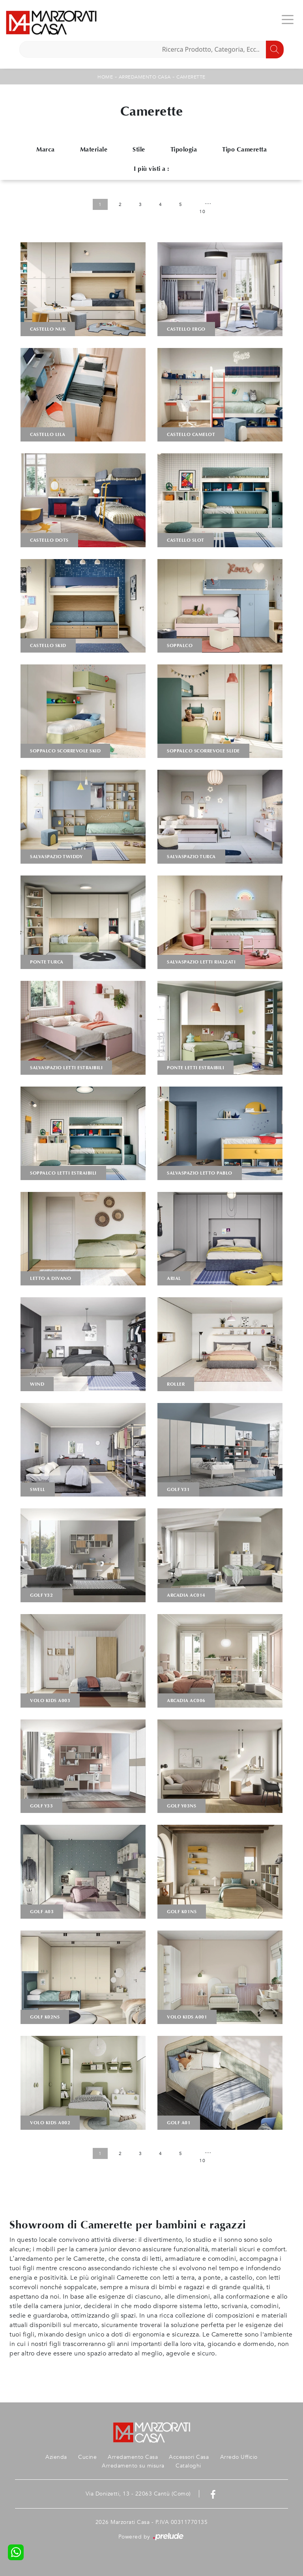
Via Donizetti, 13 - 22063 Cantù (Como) (138, 2493)
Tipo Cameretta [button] (244, 149)
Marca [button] (45, 149)
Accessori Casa (189, 2457)
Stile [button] (139, 149)
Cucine (87, 2457)
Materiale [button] (94, 149)
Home (105, 77)
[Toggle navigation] (287, 18)
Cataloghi (188, 2465)
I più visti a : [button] (151, 168)
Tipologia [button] (183, 149)
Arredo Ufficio (239, 2457)
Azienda (56, 2457)
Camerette (191, 77)
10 (202, 211)
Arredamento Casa (145, 77)
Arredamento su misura (133, 2465)
